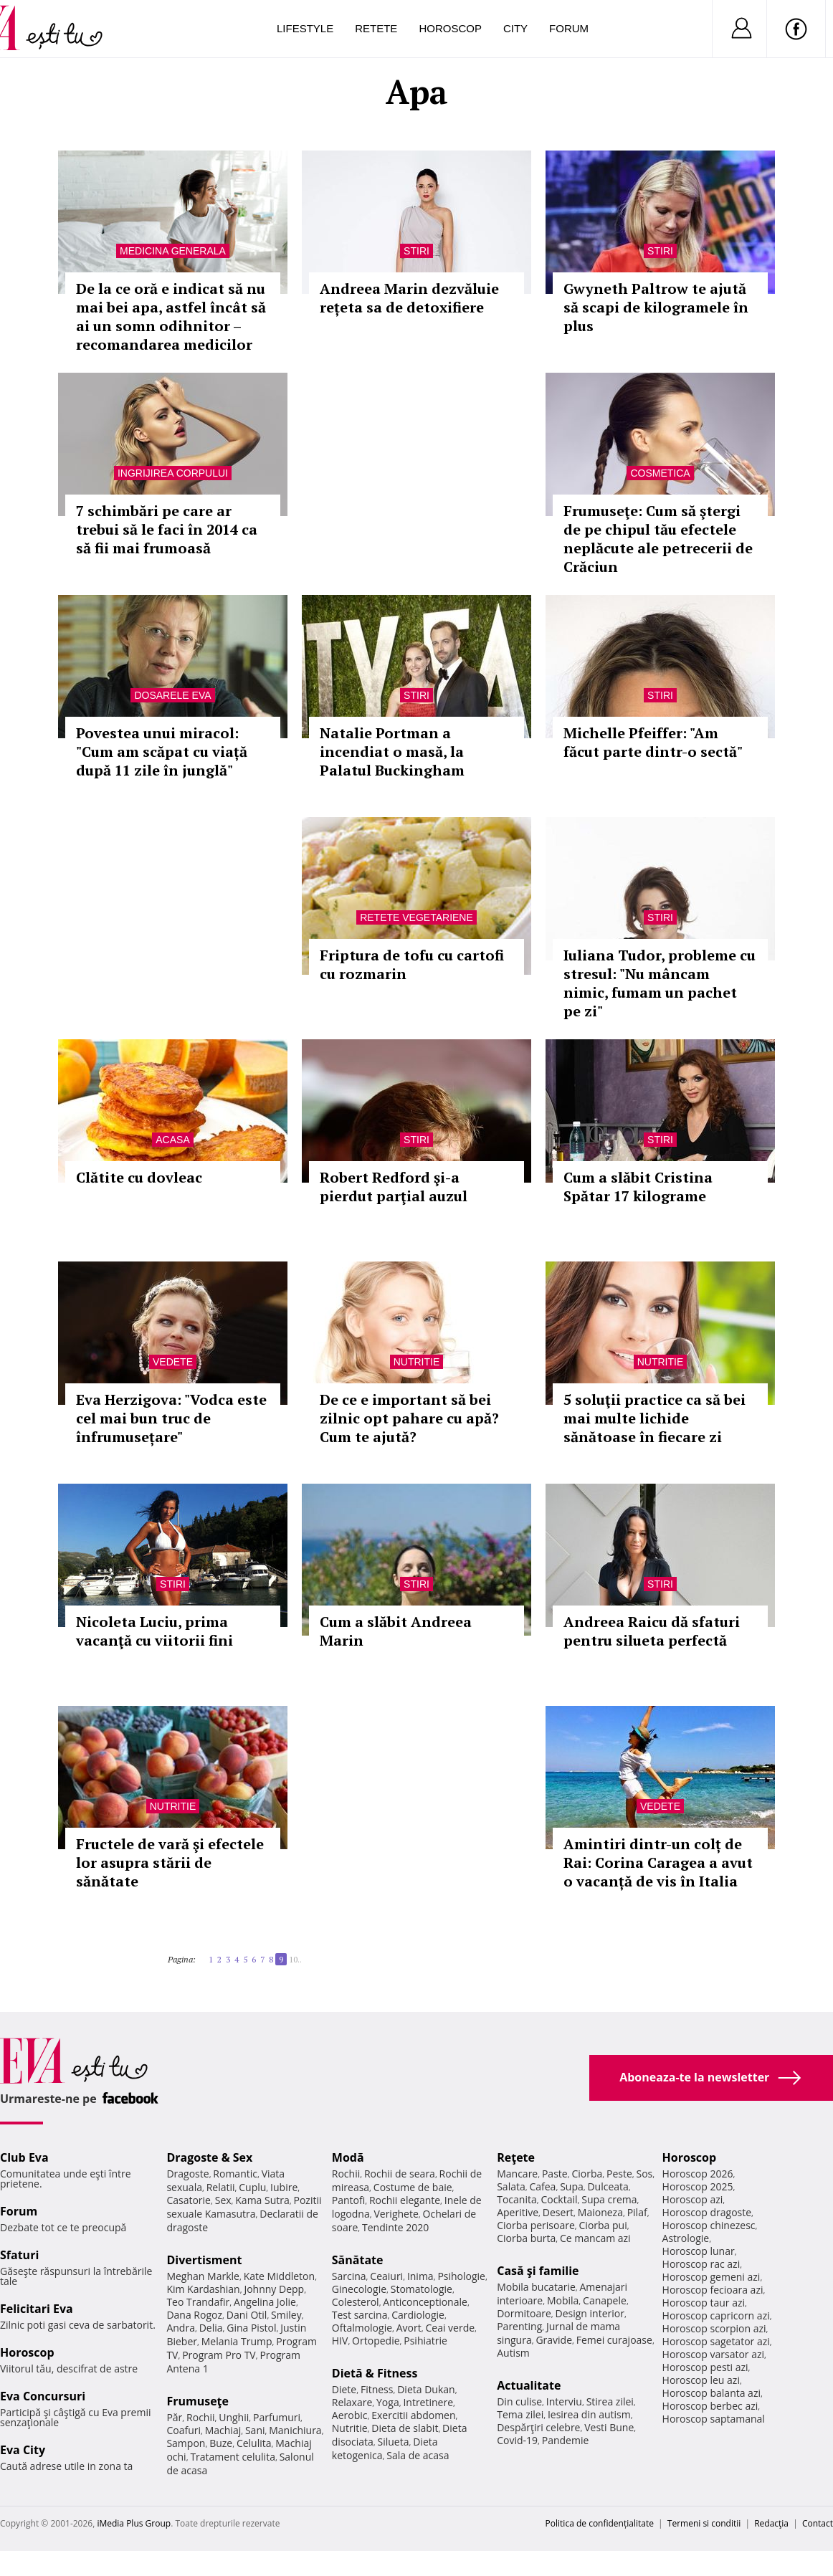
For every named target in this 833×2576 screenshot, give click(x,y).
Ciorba (586, 2173)
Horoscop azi (692, 2199)
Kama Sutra (262, 2200)
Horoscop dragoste (707, 2212)
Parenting (519, 2326)
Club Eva (24, 2157)
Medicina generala (173, 251)
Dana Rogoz (194, 2315)
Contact (817, 2523)
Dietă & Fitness (375, 2373)
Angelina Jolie (265, 2302)
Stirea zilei (610, 2401)
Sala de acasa (417, 2455)
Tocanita (517, 2199)
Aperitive (517, 2212)
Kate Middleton (279, 2276)
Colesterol (355, 2302)
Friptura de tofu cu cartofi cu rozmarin (412, 964)
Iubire (284, 2187)
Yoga (387, 2402)
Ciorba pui (603, 2225)
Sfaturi (19, 2255)
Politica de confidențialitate (600, 2523)
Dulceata (607, 2186)
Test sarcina (360, 2315)
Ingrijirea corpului (173, 473)
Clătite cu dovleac (139, 1177)
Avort (409, 2327)
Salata (511, 2186)
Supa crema (609, 2199)
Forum (569, 28)
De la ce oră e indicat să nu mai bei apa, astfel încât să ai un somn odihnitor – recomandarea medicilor (171, 316)
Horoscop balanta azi (711, 2393)
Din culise (519, 2401)
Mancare (517, 2173)
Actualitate (529, 2385)
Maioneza (600, 2212)
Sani (255, 2430)
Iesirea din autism (589, 2414)
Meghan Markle (202, 2276)
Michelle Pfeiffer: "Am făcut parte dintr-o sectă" (653, 742)
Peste (619, 2173)
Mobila (563, 2300)
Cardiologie (417, 2315)
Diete (344, 2389)
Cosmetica (660, 473)
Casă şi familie (538, 2271)
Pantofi (348, 2200)
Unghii (234, 2417)
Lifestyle (305, 28)
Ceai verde (450, 2327)
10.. (295, 1959)
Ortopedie (375, 2340)
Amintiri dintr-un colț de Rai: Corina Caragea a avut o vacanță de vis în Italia (658, 1862)
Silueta (393, 2441)
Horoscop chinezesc (709, 2225)
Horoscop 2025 (697, 2186)
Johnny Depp (274, 2289)
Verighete (395, 2213)
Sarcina (349, 2276)
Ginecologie (359, 2289)
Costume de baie (412, 2187)
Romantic (235, 2173)
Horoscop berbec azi (710, 2406)
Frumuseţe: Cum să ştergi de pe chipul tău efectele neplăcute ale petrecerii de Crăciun (658, 538)
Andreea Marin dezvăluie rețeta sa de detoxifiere (409, 298)
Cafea (542, 2186)
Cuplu (252, 2187)
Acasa (172, 1139)
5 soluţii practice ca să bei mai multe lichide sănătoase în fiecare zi (654, 1418)
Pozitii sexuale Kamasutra (243, 2206)
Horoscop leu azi (701, 2380)
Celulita (254, 2443)
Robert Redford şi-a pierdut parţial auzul (393, 1187)
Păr (174, 2417)
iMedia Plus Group (134, 2523)
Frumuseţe (197, 2401)
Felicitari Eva (36, 2309)
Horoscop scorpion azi (714, 2328)
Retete (376, 28)
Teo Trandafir (197, 2302)
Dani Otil (247, 2315)
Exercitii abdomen (413, 2415)
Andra (180, 2327)
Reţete (516, 2157)
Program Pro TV (219, 2355)
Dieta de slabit (404, 2428)
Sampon (185, 2443)
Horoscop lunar (698, 2251)
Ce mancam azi (595, 2238)
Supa (572, 2186)
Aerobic (350, 2415)
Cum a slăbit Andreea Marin (396, 1631)
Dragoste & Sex (209, 2157)
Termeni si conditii (704, 2523)
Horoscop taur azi (703, 2302)
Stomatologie (421, 2289)
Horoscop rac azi (701, 2264)
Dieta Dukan (425, 2389)
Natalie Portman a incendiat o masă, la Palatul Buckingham (392, 751)
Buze (220, 2443)
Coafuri (183, 2430)
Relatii (220, 2187)
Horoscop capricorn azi (716, 2315)
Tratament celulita (232, 2456)
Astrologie (686, 2238)
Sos (644, 2173)
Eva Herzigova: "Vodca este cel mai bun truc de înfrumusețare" (171, 1418)
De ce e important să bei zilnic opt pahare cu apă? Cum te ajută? (409, 1418)
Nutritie (417, 1362)
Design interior (589, 2313)
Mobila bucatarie (536, 2287)
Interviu (564, 2401)
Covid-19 (517, 2440)
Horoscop (450, 28)
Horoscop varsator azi (713, 2354)
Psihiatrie (425, 2340)
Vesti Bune (609, 2427)
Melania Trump (236, 2341)
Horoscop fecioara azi (712, 2289)
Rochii (200, 2417)
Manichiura (295, 2430)
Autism (513, 2353)
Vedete (173, 1362)
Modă (348, 2157)
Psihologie (461, 2276)
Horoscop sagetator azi (716, 2341)
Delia (211, 2327)
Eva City (22, 2450)
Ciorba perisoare (536, 2225)
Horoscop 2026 (697, 2173)
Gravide (554, 2340)
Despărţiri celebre (538, 2427)
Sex (223, 2200)
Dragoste (187, 2173)
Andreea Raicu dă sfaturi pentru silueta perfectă (651, 1631)
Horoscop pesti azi (705, 2367)
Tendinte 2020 (395, 2227)
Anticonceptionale (425, 2302)
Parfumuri (276, 2417)
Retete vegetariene (416, 917)
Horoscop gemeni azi (711, 2277)
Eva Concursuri (42, 2396)
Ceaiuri (386, 2276)
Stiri (416, 251)
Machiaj (223, 2430)
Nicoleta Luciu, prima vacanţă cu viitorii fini (154, 1631)
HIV (340, 2340)
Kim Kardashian (202, 2289)
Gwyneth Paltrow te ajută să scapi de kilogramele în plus (655, 307)
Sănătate (358, 2260)
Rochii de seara (399, 2173)
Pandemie (565, 2440)
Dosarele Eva (172, 695)
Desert (558, 2212)
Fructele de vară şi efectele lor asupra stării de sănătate (170, 1862)
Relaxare (352, 2402)
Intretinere (428, 2402)
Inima (420, 2276)
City (515, 28)
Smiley (286, 2315)
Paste (555, 2173)
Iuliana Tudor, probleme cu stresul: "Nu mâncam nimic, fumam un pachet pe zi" (659, 983)
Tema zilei (520, 2414)
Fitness (377, 2389)
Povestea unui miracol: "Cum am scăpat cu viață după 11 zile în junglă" (161, 751)
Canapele (605, 2300)
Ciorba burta (526, 2238)
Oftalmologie (362, 2327)
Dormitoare (524, 2313)
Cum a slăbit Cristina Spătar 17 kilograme (638, 1187)
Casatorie (188, 2200)
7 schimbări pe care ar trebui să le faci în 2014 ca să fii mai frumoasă (166, 529)
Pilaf (637, 2212)
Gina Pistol (251, 2327)
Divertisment (204, 2260)
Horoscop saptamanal (713, 2418)
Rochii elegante (404, 2200)
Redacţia (771, 2523)
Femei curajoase (614, 2340)
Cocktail (559, 2199)
